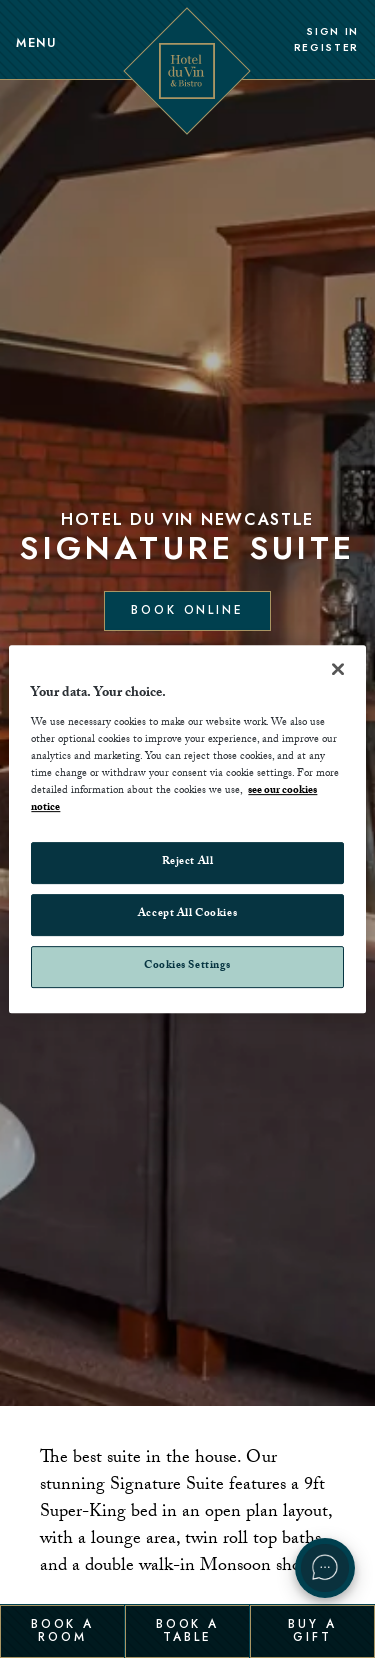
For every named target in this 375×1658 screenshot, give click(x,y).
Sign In (332, 32)
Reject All (188, 862)
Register (326, 48)
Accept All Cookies (187, 914)
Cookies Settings (187, 966)
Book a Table (187, 1630)
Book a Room (62, 1630)
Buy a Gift (312, 1630)
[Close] (338, 669)
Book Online (187, 610)
